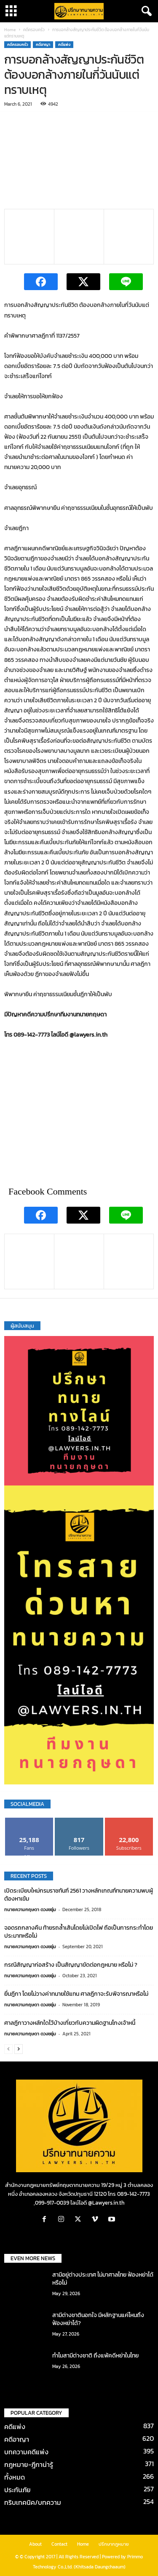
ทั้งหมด (14, 2477)
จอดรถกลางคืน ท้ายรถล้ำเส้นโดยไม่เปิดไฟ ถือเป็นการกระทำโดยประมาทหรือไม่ (78, 1931)
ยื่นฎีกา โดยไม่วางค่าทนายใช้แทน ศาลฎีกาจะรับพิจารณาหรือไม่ (76, 1993)
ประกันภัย (17, 2490)
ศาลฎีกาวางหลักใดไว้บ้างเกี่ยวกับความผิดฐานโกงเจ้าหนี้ (69, 2023)
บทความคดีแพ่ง (26, 2452)
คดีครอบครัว (34, 30)
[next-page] (18, 2048)
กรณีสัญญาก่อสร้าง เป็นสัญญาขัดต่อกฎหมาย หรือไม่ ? (70, 1964)
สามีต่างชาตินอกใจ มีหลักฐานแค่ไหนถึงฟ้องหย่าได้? (98, 2319)
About (35, 2544)
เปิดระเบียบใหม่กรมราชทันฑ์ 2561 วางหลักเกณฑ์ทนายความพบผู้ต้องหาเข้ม (78, 1894)
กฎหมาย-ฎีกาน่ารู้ (28, 2464)
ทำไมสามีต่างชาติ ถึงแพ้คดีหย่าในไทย (95, 2355)
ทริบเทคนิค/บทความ (32, 2502)
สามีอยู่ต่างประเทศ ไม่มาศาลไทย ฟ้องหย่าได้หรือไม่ (102, 2278)
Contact (59, 2544)
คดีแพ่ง (64, 45)
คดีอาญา (43, 45)
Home (10, 30)
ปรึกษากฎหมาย (114, 2544)
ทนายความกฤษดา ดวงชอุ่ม (30, 1909)
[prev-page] (8, 2048)
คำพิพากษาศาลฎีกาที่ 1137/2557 (42, 335)
